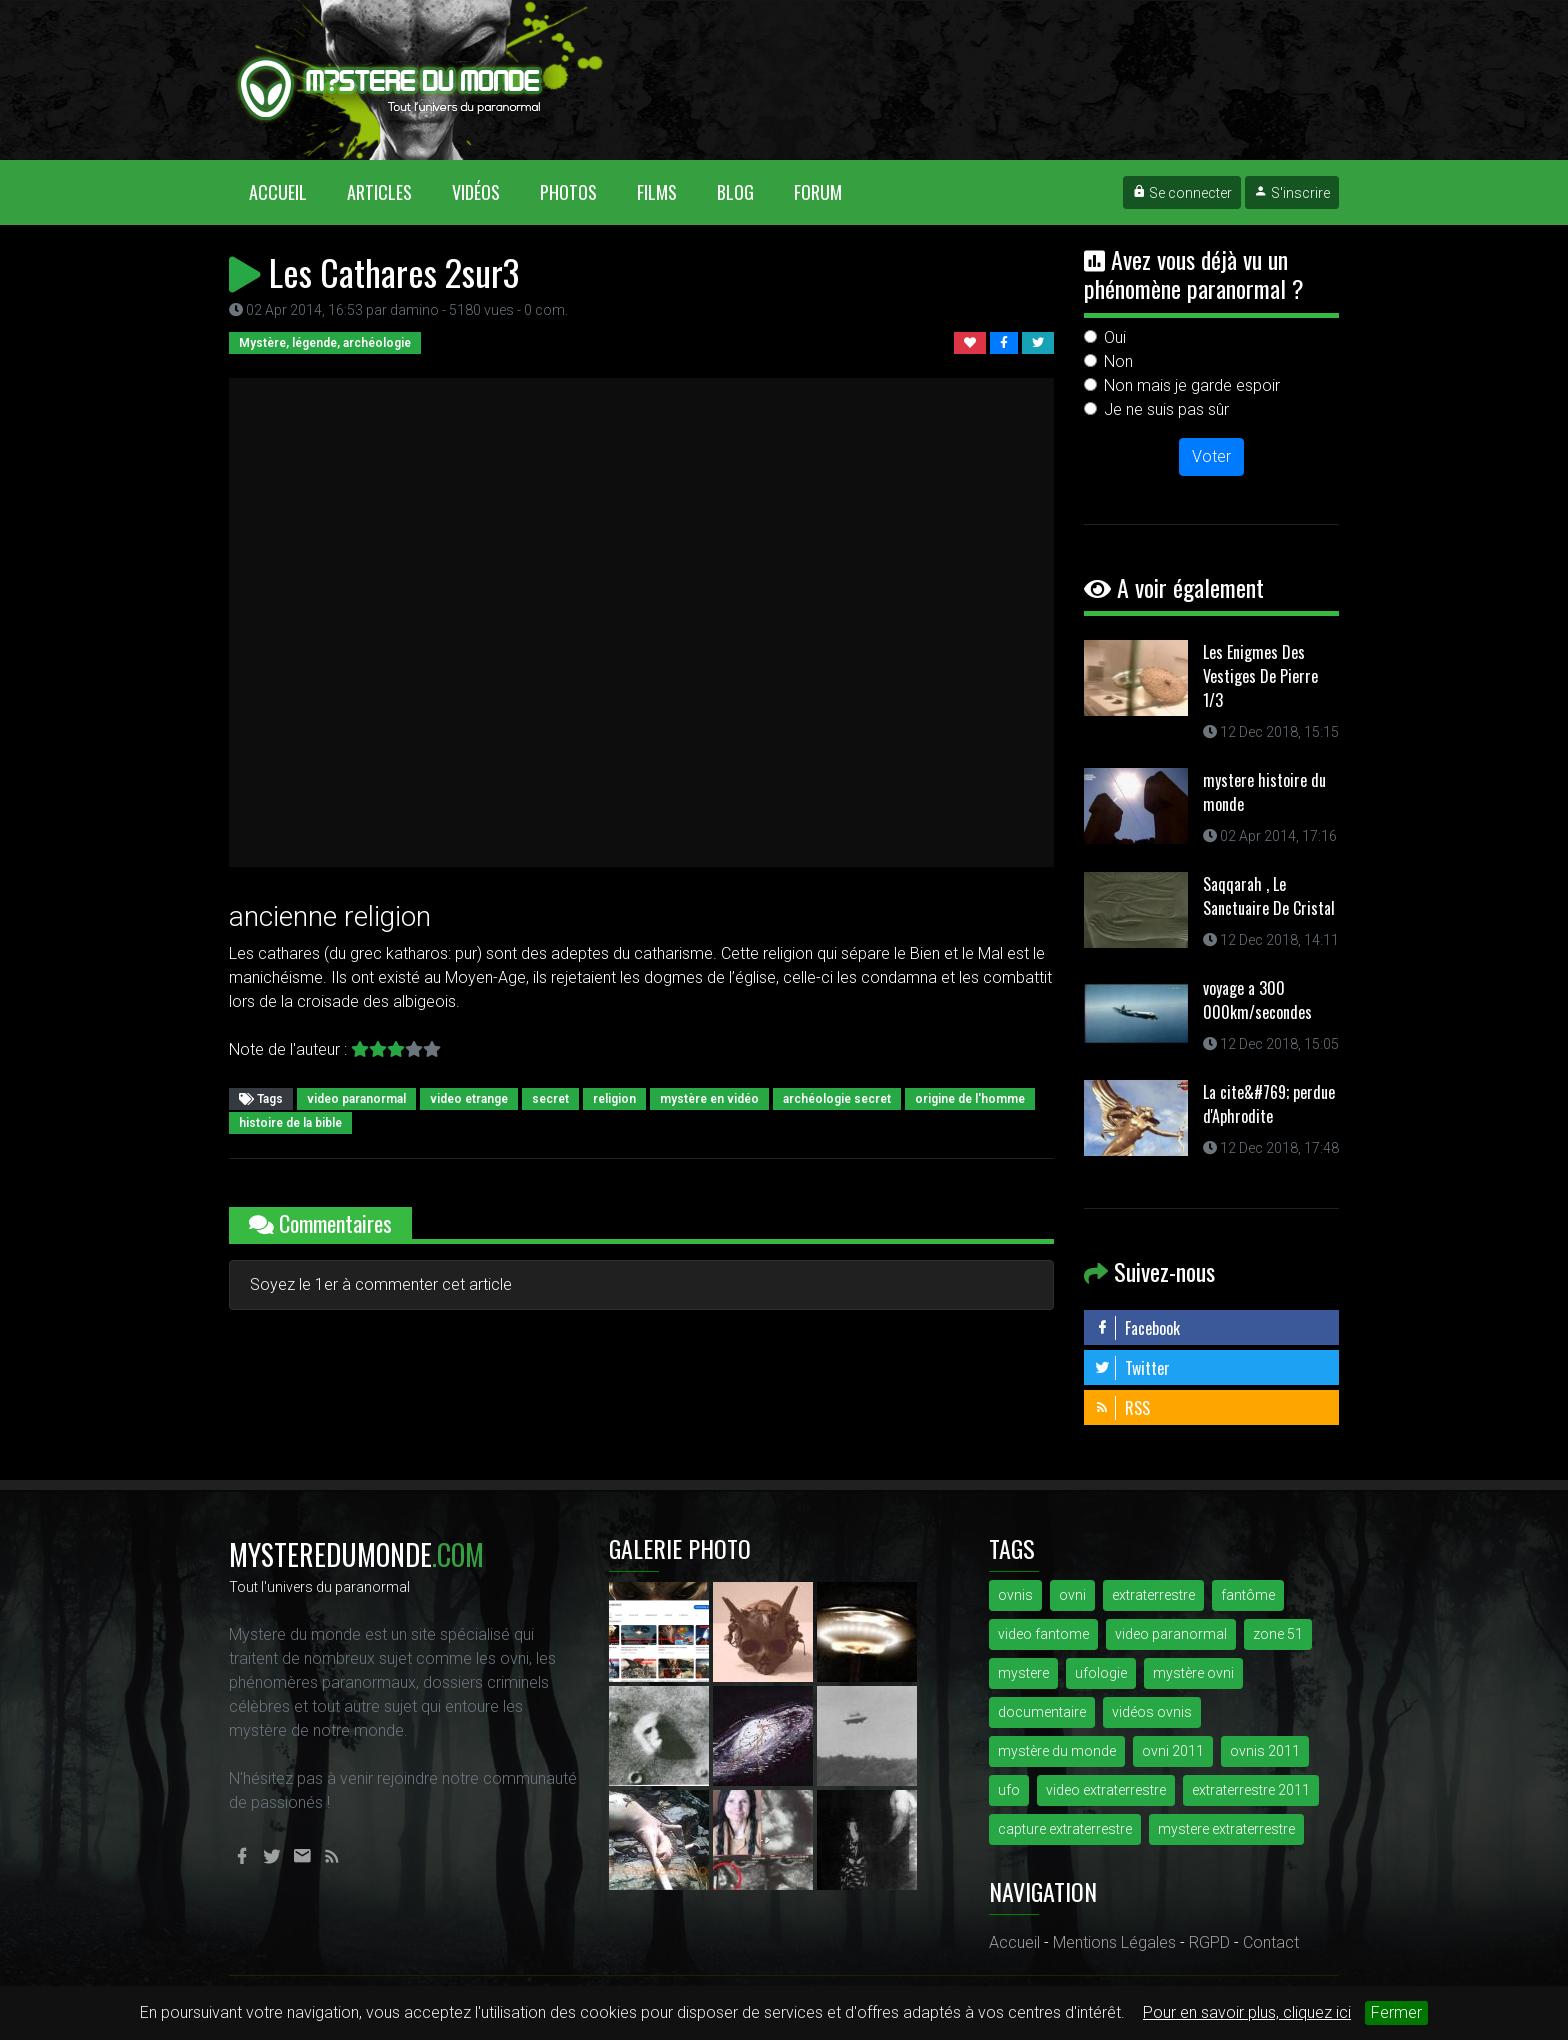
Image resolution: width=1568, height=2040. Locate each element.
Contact (1271, 1942)
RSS (1122, 1408)
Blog (735, 192)
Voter (1211, 456)
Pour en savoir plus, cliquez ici (1247, 2012)
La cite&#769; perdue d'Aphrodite (1269, 1104)
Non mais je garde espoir (1192, 385)
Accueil (288, 191)
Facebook (1137, 1328)
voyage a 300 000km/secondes (1257, 1000)
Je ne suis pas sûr (1166, 409)
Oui (1115, 337)
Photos (568, 192)
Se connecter (1182, 193)
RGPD (1209, 1942)
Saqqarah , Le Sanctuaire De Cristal (1269, 896)
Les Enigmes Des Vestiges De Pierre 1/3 (1260, 676)
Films (657, 192)
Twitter (1132, 1368)
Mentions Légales (1114, 1942)
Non (1118, 361)
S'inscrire (1292, 193)
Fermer (1396, 2012)
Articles (379, 192)
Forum (818, 192)
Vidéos (476, 192)
